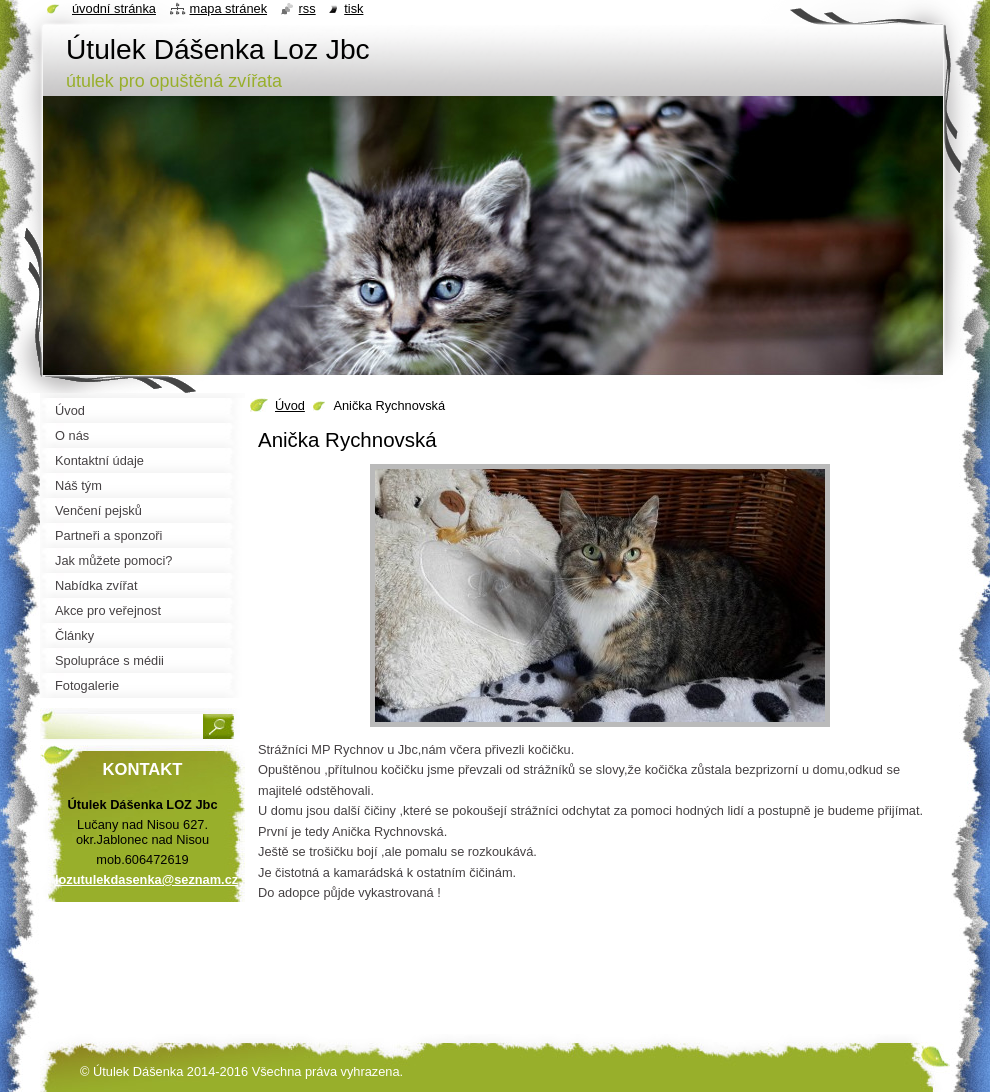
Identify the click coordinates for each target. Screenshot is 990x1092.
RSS (307, 8)
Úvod (290, 405)
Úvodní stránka (114, 8)
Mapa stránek (229, 8)
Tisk (353, 8)
